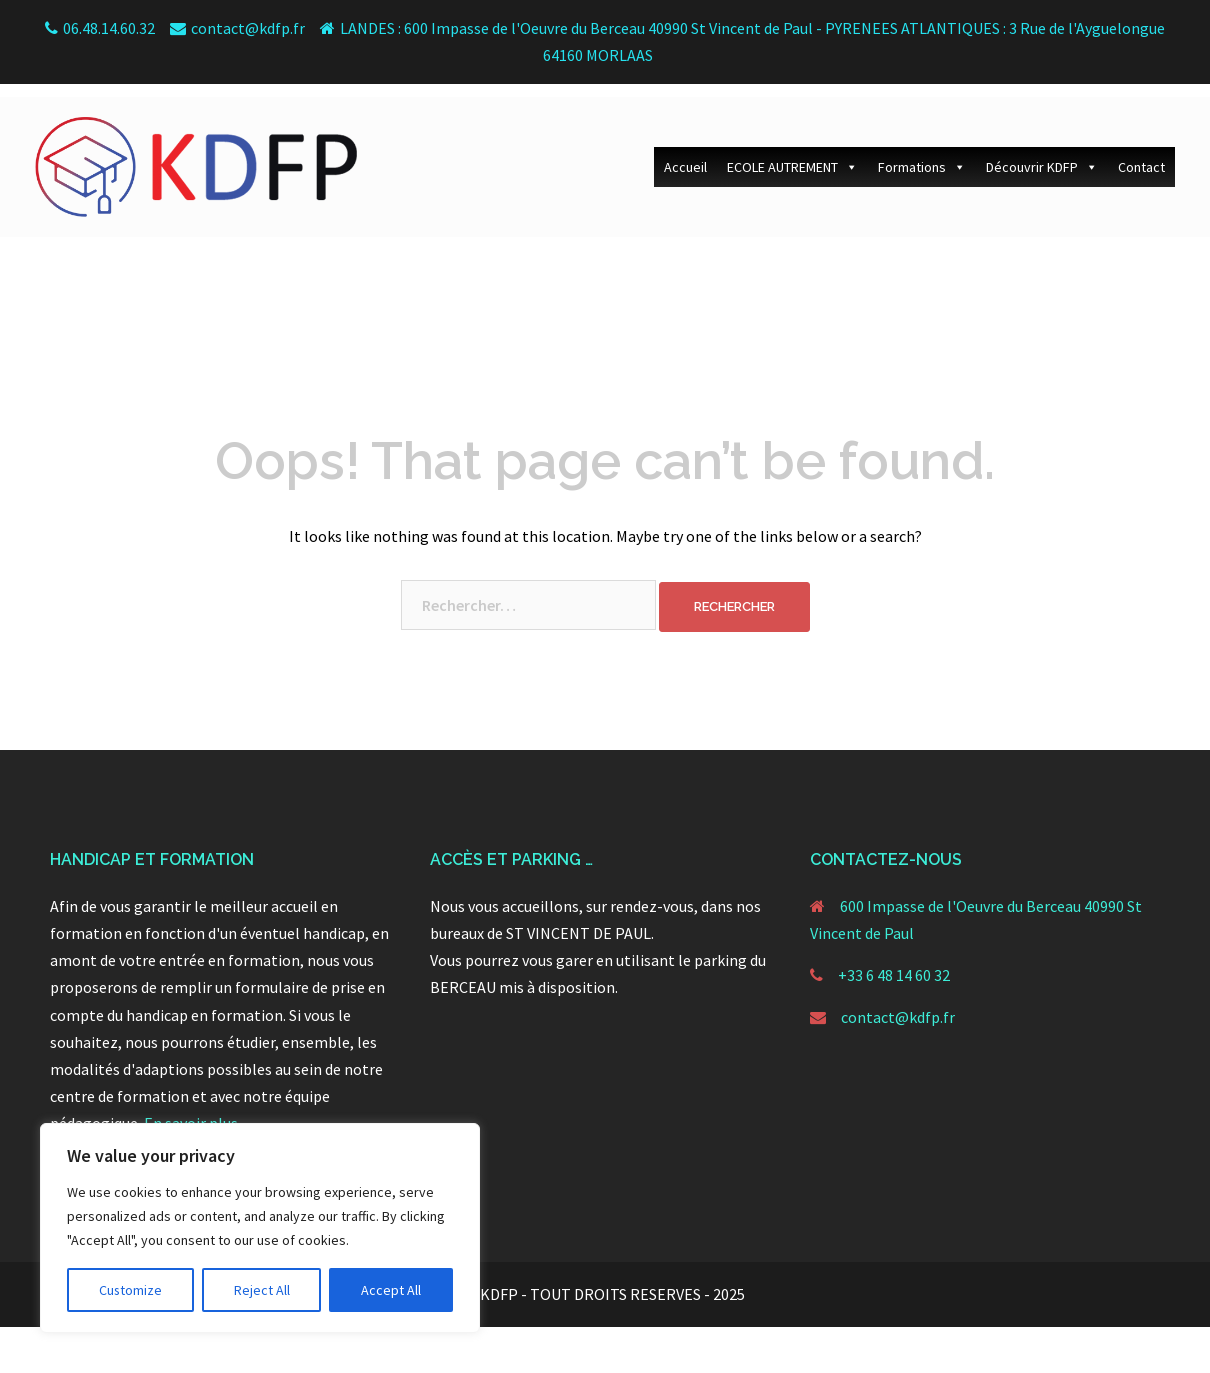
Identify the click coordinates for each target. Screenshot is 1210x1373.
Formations (922, 154)
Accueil (685, 154)
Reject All (262, 1290)
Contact (1141, 154)
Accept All (391, 1290)
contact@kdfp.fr (898, 1017)
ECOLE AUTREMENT (792, 154)
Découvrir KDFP (1042, 154)
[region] (260, 1228)
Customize (131, 1290)
